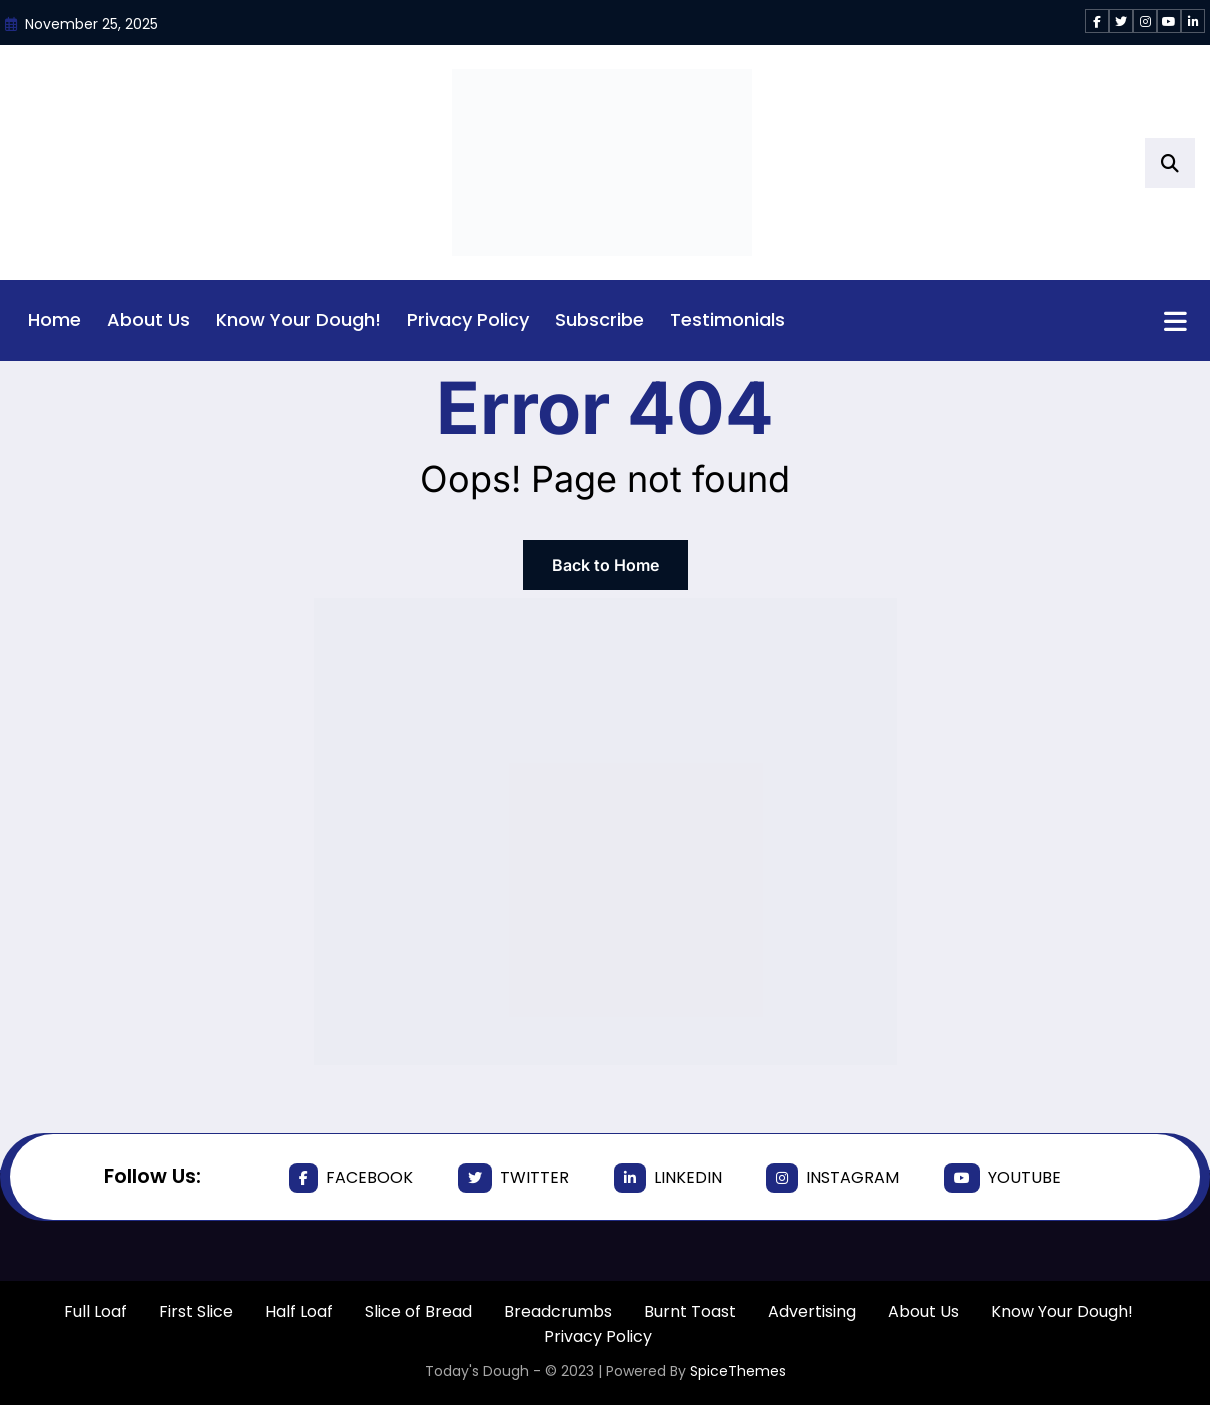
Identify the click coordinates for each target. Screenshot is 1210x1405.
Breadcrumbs (558, 1311)
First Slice (196, 1311)
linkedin (668, 1178)
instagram (832, 1178)
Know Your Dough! (298, 319)
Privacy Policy (468, 319)
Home (54, 319)
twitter (513, 1178)
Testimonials (727, 319)
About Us (148, 319)
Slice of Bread (418, 1311)
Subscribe (599, 319)
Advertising (812, 1311)
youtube (1002, 1178)
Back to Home (605, 565)
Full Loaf (95, 1311)
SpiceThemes (738, 1371)
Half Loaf (299, 1311)
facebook (351, 1178)
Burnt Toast (690, 1311)
